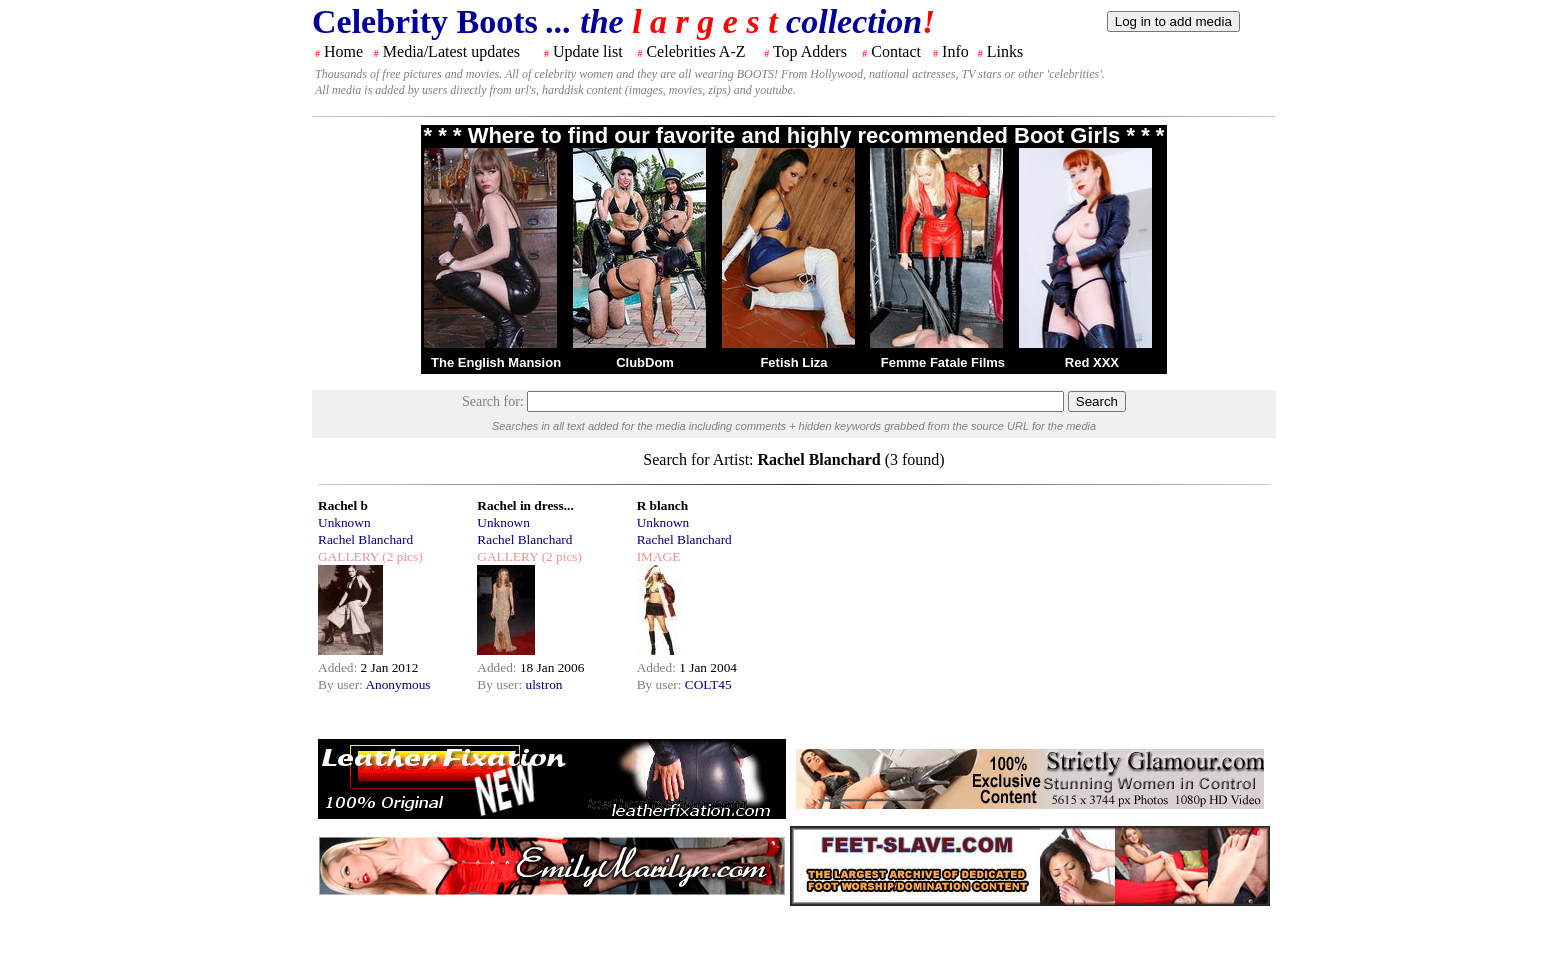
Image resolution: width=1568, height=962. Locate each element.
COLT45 (708, 684)
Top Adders (810, 51)
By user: (341, 684)
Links (1005, 51)
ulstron (543, 684)
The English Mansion (496, 362)
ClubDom (645, 362)
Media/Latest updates (451, 51)
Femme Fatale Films (943, 362)
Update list (588, 51)
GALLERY (348, 556)
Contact (896, 51)
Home (343, 51)
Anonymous (397, 684)
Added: (339, 667)
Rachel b (343, 505)
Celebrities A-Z (695, 51)
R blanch (662, 505)
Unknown (344, 522)
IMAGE (659, 556)
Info (955, 51)
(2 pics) (401, 556)
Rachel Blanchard (365, 539)
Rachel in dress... (525, 505)
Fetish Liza (793, 362)
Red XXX (1092, 362)
